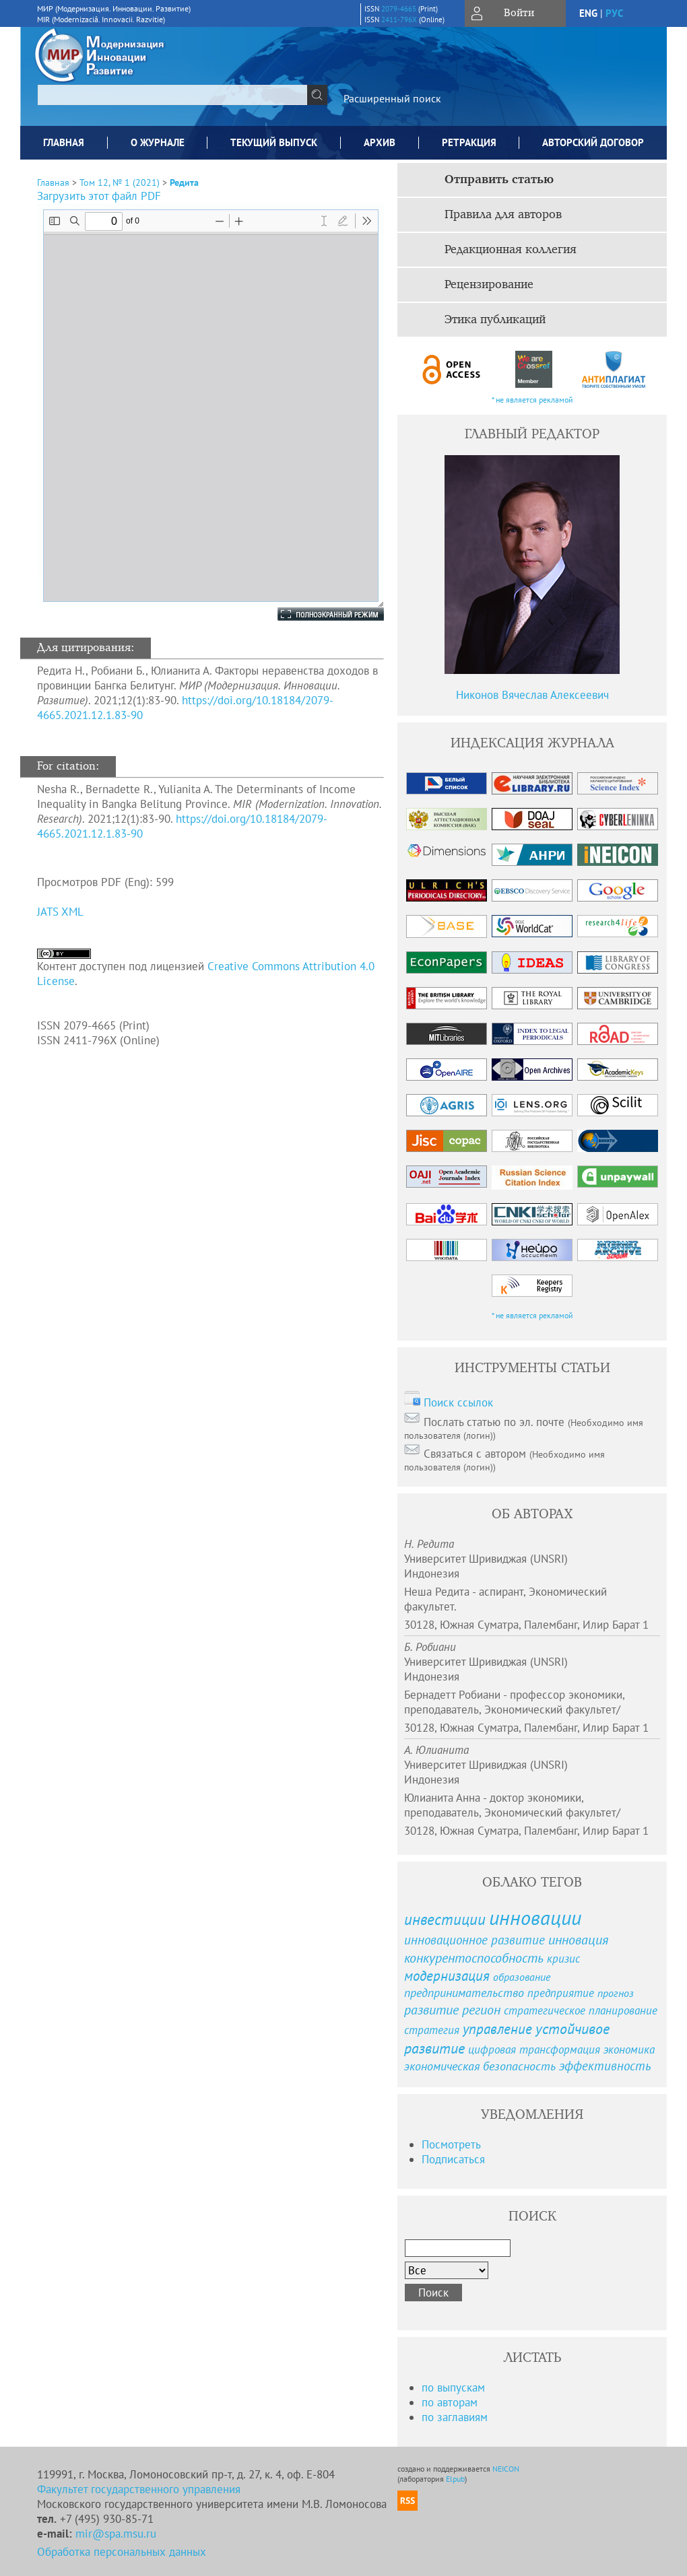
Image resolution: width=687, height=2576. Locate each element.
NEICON (505, 2469)
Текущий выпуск (273, 142)
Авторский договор (593, 142)
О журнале (158, 142)
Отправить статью (499, 180)
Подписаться (453, 2159)
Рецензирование (489, 285)
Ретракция (469, 142)
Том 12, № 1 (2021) (119, 182)
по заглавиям (455, 2417)
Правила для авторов (503, 215)
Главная (63, 142)
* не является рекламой (532, 400)
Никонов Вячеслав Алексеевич (532, 694)
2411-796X (399, 19)
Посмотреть (451, 2144)
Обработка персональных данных (121, 2551)
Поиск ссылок (458, 1402)
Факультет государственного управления (138, 2489)
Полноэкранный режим (317, 614)
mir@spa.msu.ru (115, 2533)
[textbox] (172, 95)
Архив (379, 142)
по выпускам (453, 2387)
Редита (184, 182)
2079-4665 (398, 8)
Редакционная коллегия (511, 250)
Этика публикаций (495, 320)
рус (614, 13)
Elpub (455, 2479)
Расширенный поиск (392, 98)
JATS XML (60, 911)
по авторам (450, 2402)
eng (588, 13)
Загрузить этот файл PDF (99, 196)
